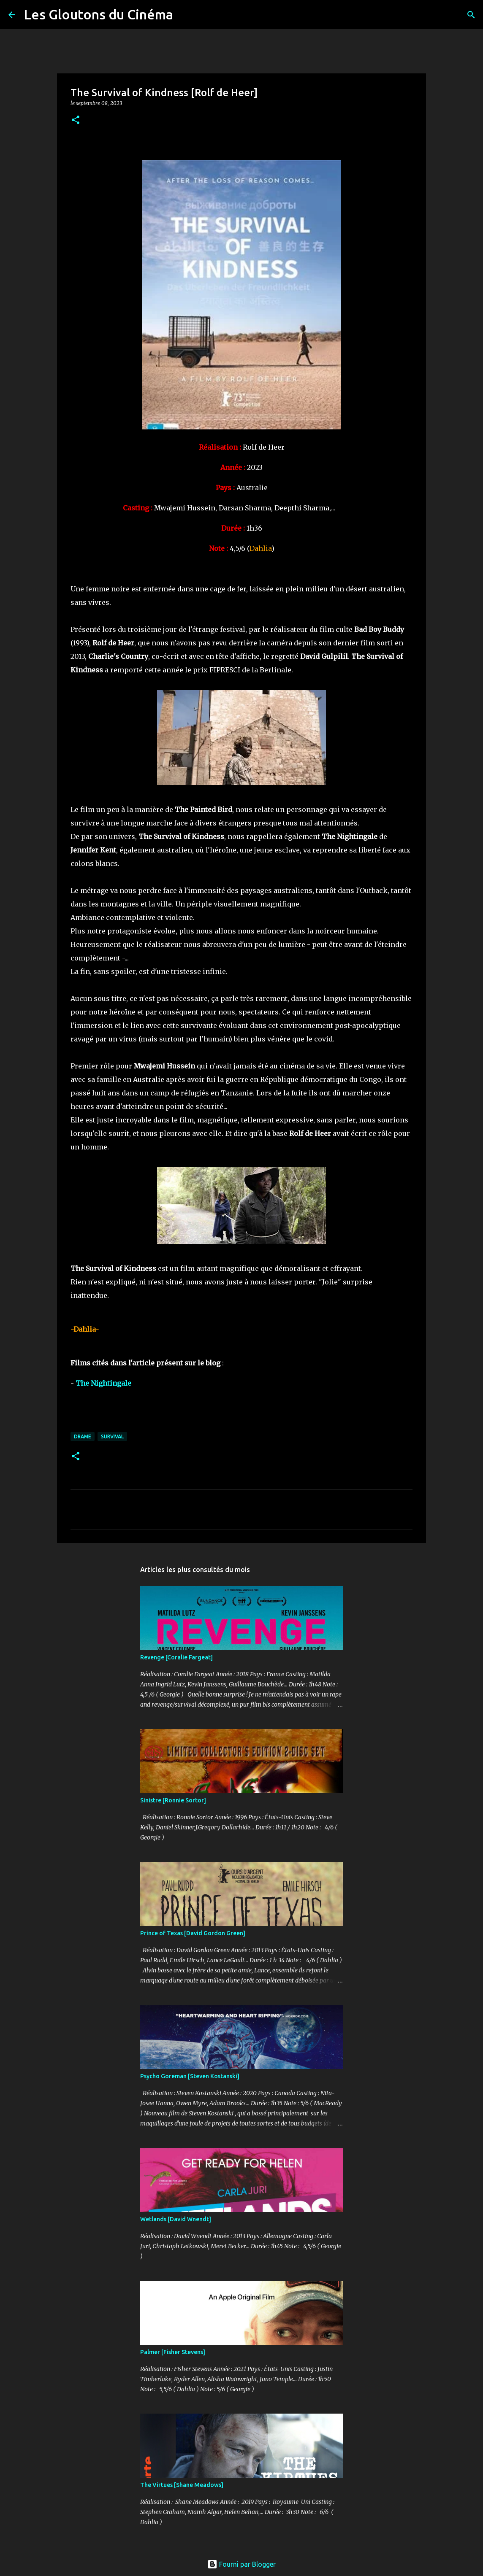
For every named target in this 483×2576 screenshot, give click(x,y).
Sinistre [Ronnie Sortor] (173, 1800)
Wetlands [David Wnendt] (175, 2219)
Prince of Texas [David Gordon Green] (192, 1933)
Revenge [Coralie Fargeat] (176, 1657)
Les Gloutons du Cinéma (98, 14)
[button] (76, 120)
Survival (112, 1436)
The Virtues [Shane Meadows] (181, 2485)
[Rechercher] (185, 15)
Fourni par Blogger (241, 2564)
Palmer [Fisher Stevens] (172, 2352)
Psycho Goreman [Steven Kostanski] (189, 2076)
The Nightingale (103, 1383)
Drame (82, 1436)
